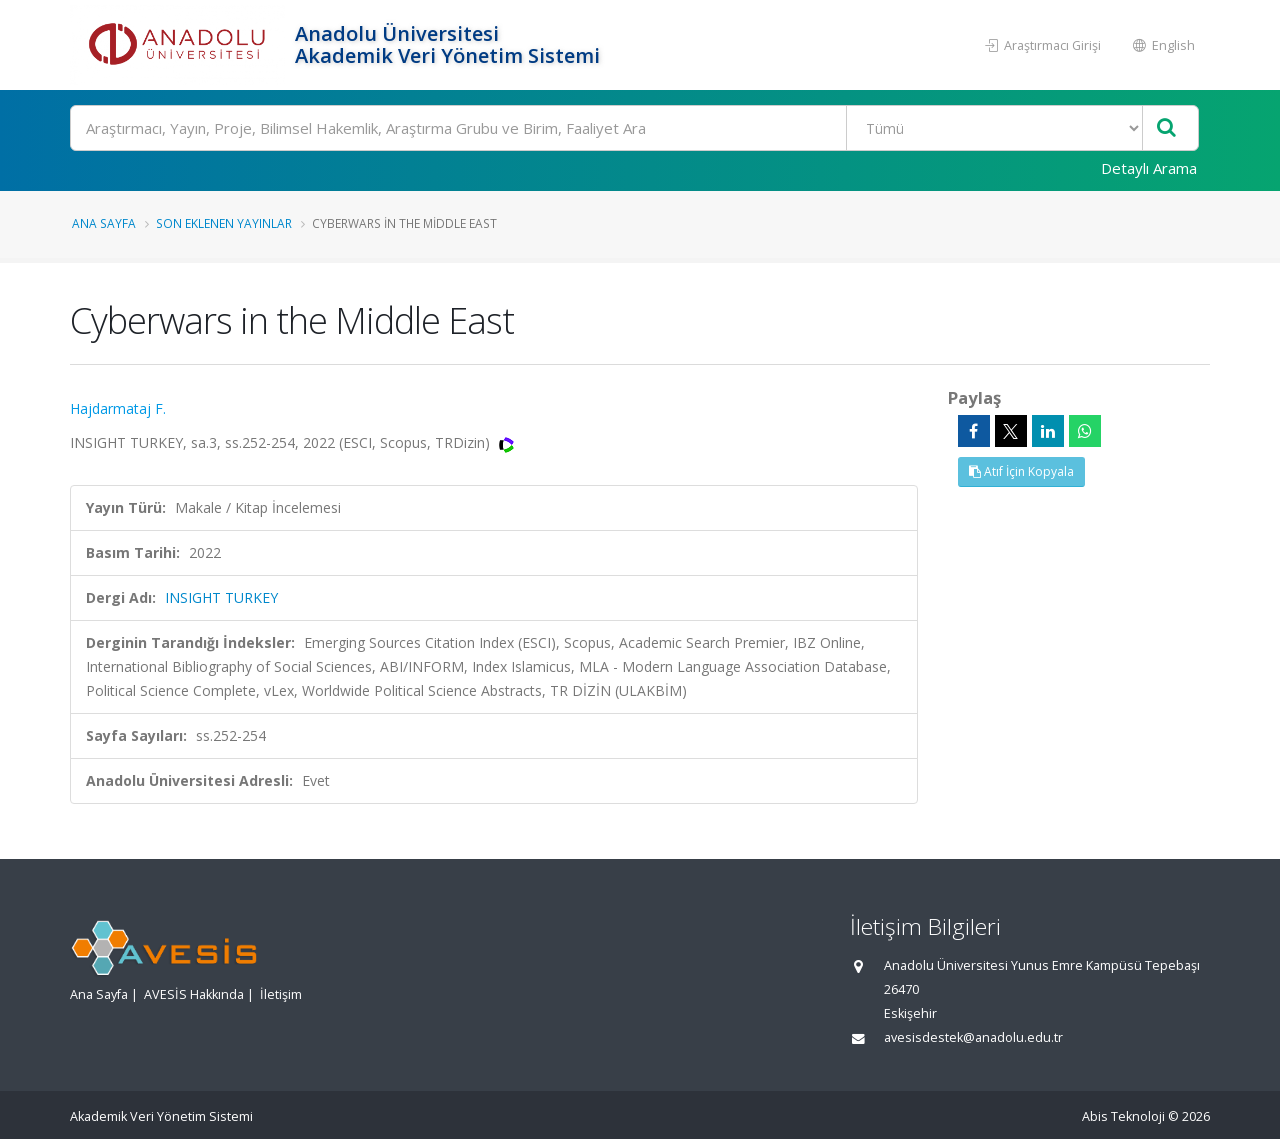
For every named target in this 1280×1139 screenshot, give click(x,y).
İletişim (281, 994)
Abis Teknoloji (1123, 1116)
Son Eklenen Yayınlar (224, 223)
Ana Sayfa (104, 223)
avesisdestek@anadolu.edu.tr (973, 1037)
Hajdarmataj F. (118, 408)
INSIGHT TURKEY (221, 597)
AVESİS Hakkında (194, 994)
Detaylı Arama (1149, 168)
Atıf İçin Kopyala (1021, 471)
